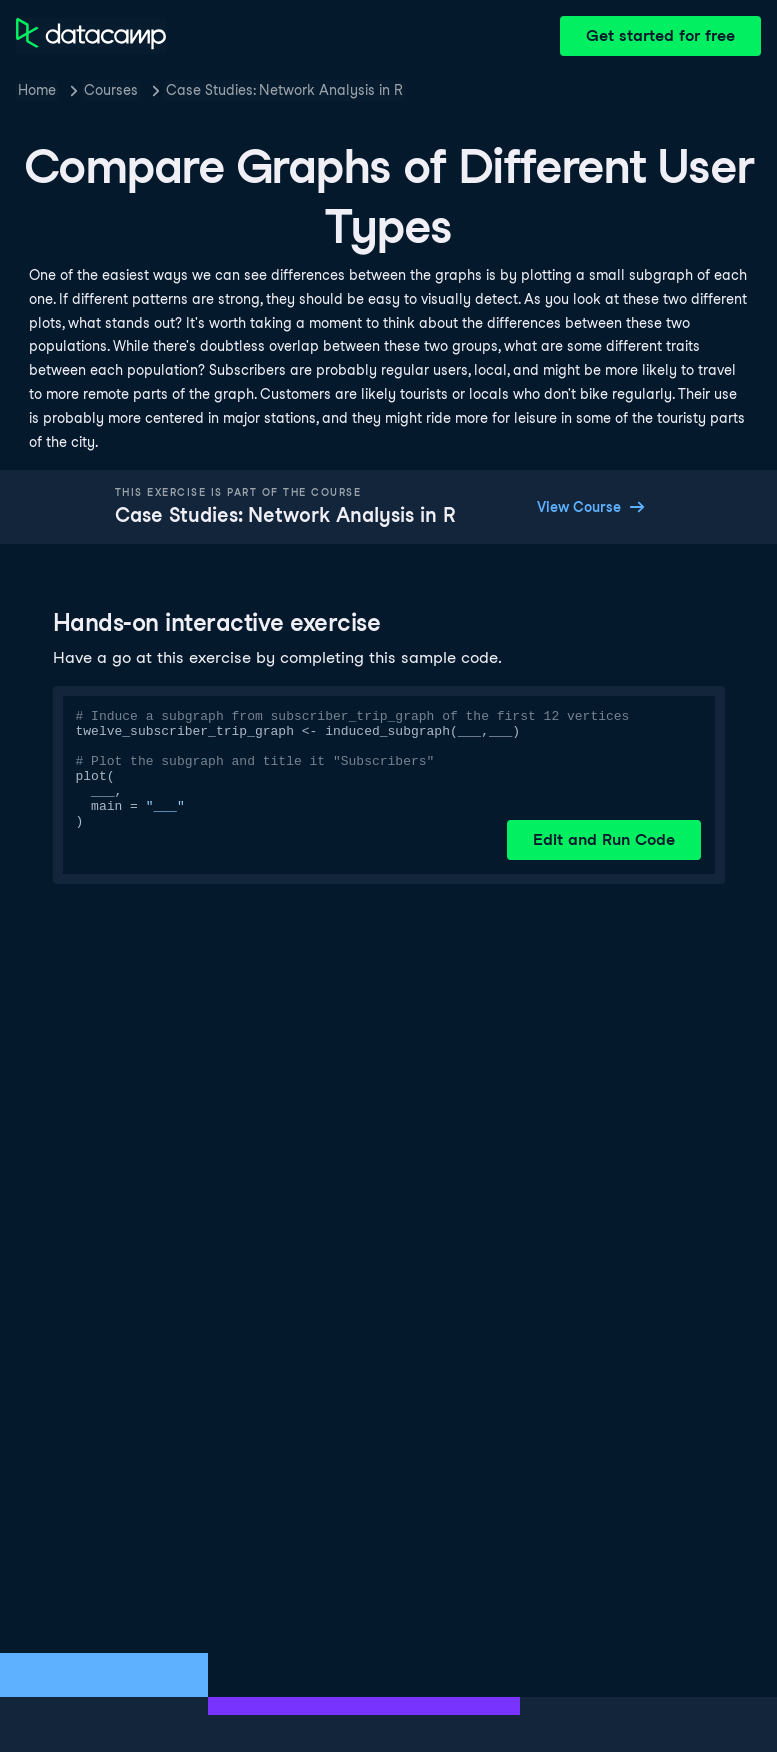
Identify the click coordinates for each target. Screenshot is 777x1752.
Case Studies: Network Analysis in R (284, 90)
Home (37, 90)
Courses (111, 90)
